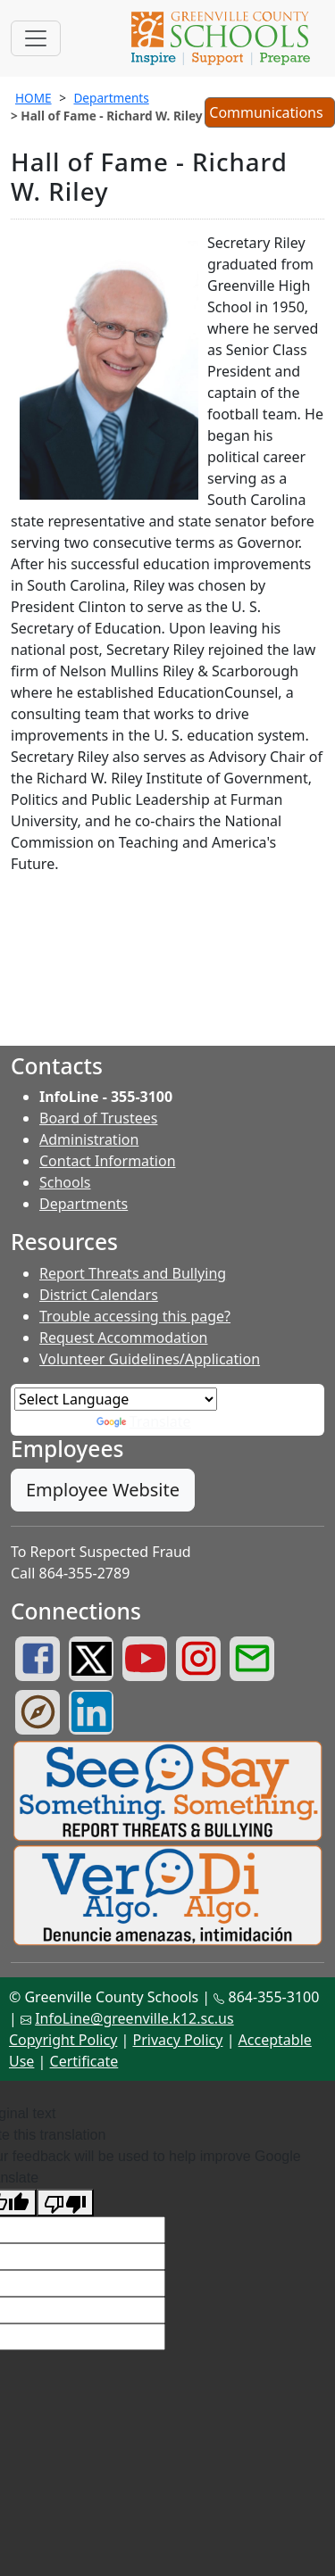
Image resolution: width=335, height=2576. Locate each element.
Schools (65, 1182)
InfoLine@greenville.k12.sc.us (134, 2018)
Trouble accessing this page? (134, 1316)
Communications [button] (269, 114)
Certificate (84, 2061)
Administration (88, 1139)
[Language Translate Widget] (115, 1399)
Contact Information (107, 1161)
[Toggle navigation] (36, 38)
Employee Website (103, 1490)
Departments (110, 97)
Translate (143, 1421)
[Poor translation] (65, 2202)
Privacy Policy (177, 2040)
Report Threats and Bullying (132, 1273)
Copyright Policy (63, 2040)
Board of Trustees (98, 1118)
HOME (33, 97)
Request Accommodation (123, 1337)
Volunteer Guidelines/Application (149, 1359)
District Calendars (98, 1295)
